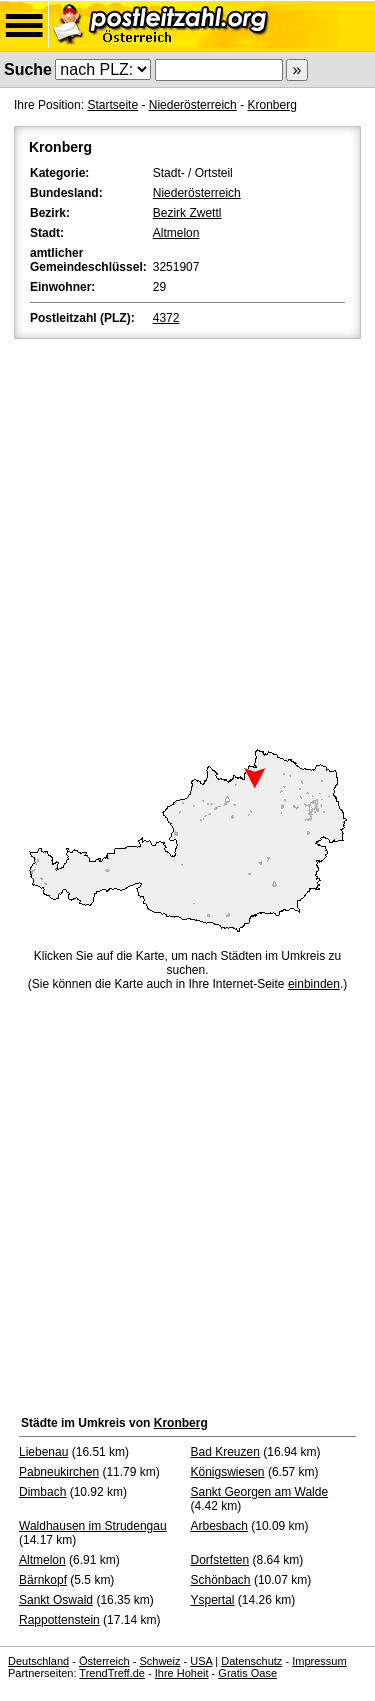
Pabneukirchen (59, 1472)
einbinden (314, 984)
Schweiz (159, 1661)
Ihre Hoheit (182, 1673)
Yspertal (213, 1600)
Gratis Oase (247, 1673)
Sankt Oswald (56, 1600)
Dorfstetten (220, 1560)
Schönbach (221, 1580)
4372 (166, 318)
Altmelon (176, 233)
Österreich (104, 1661)
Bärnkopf (43, 1580)
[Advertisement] (187, 540)
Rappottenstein (59, 1620)
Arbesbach (219, 1526)
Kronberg (271, 105)
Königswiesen (228, 1472)
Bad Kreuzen (225, 1452)
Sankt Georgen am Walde (260, 1492)
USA (201, 1661)
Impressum (319, 1661)
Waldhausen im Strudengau (93, 1526)
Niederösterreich (193, 105)
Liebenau (43, 1452)
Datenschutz (251, 1661)
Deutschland (38, 1661)
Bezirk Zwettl (187, 213)
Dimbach (42, 1492)
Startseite (112, 105)
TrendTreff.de (112, 1673)
